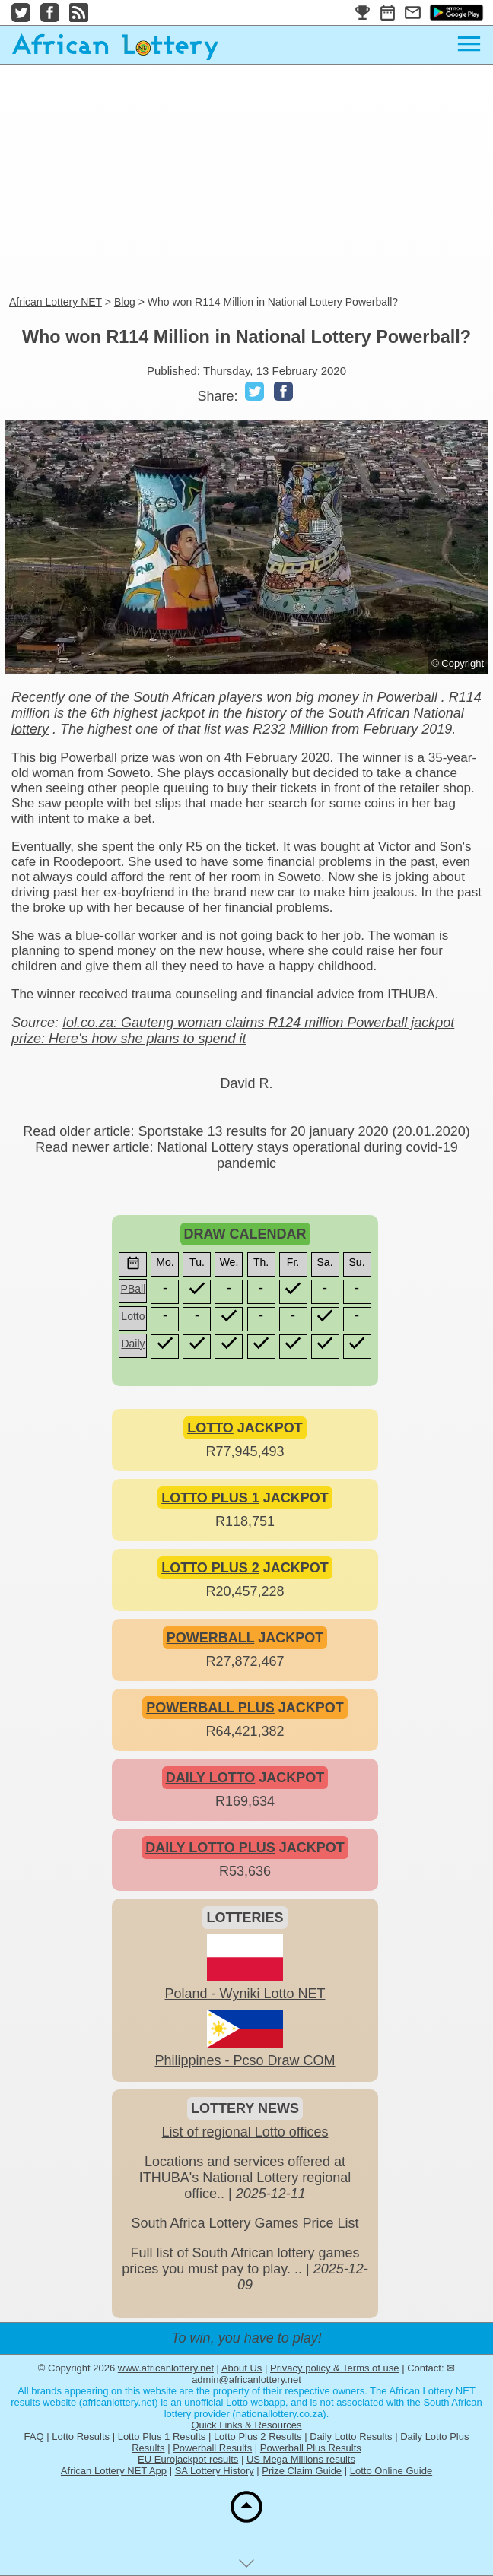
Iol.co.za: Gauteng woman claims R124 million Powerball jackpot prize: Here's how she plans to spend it (232, 1030)
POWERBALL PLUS (210, 1707)
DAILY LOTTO (211, 1777)
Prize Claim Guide (302, 2470)
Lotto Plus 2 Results (258, 2436)
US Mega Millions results (301, 2459)
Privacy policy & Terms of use (334, 2368)
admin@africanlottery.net (246, 2379)
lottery (30, 729)
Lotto (133, 1316)
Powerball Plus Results (310, 2448)
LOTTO (210, 1428)
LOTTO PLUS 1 (210, 1497)
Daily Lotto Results (351, 2436)
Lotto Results (81, 2436)
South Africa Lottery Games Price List (244, 2223)
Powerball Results (212, 2448)
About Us (241, 2368)
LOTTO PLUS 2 (210, 1567)
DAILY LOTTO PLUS (210, 1847)
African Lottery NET (55, 302)
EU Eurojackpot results (188, 2459)
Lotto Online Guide (391, 2470)
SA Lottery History (214, 2470)
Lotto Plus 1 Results (162, 2436)
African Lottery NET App (114, 2470)
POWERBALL (211, 1637)
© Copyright (457, 663)
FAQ (34, 2436)
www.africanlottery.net (166, 2368)
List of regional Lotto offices (245, 2132)
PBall (133, 1289)
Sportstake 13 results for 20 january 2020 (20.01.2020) (303, 1131)
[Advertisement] (246, 181)
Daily (133, 1343)
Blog (124, 302)
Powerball (407, 697)
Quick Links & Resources (246, 2425)
